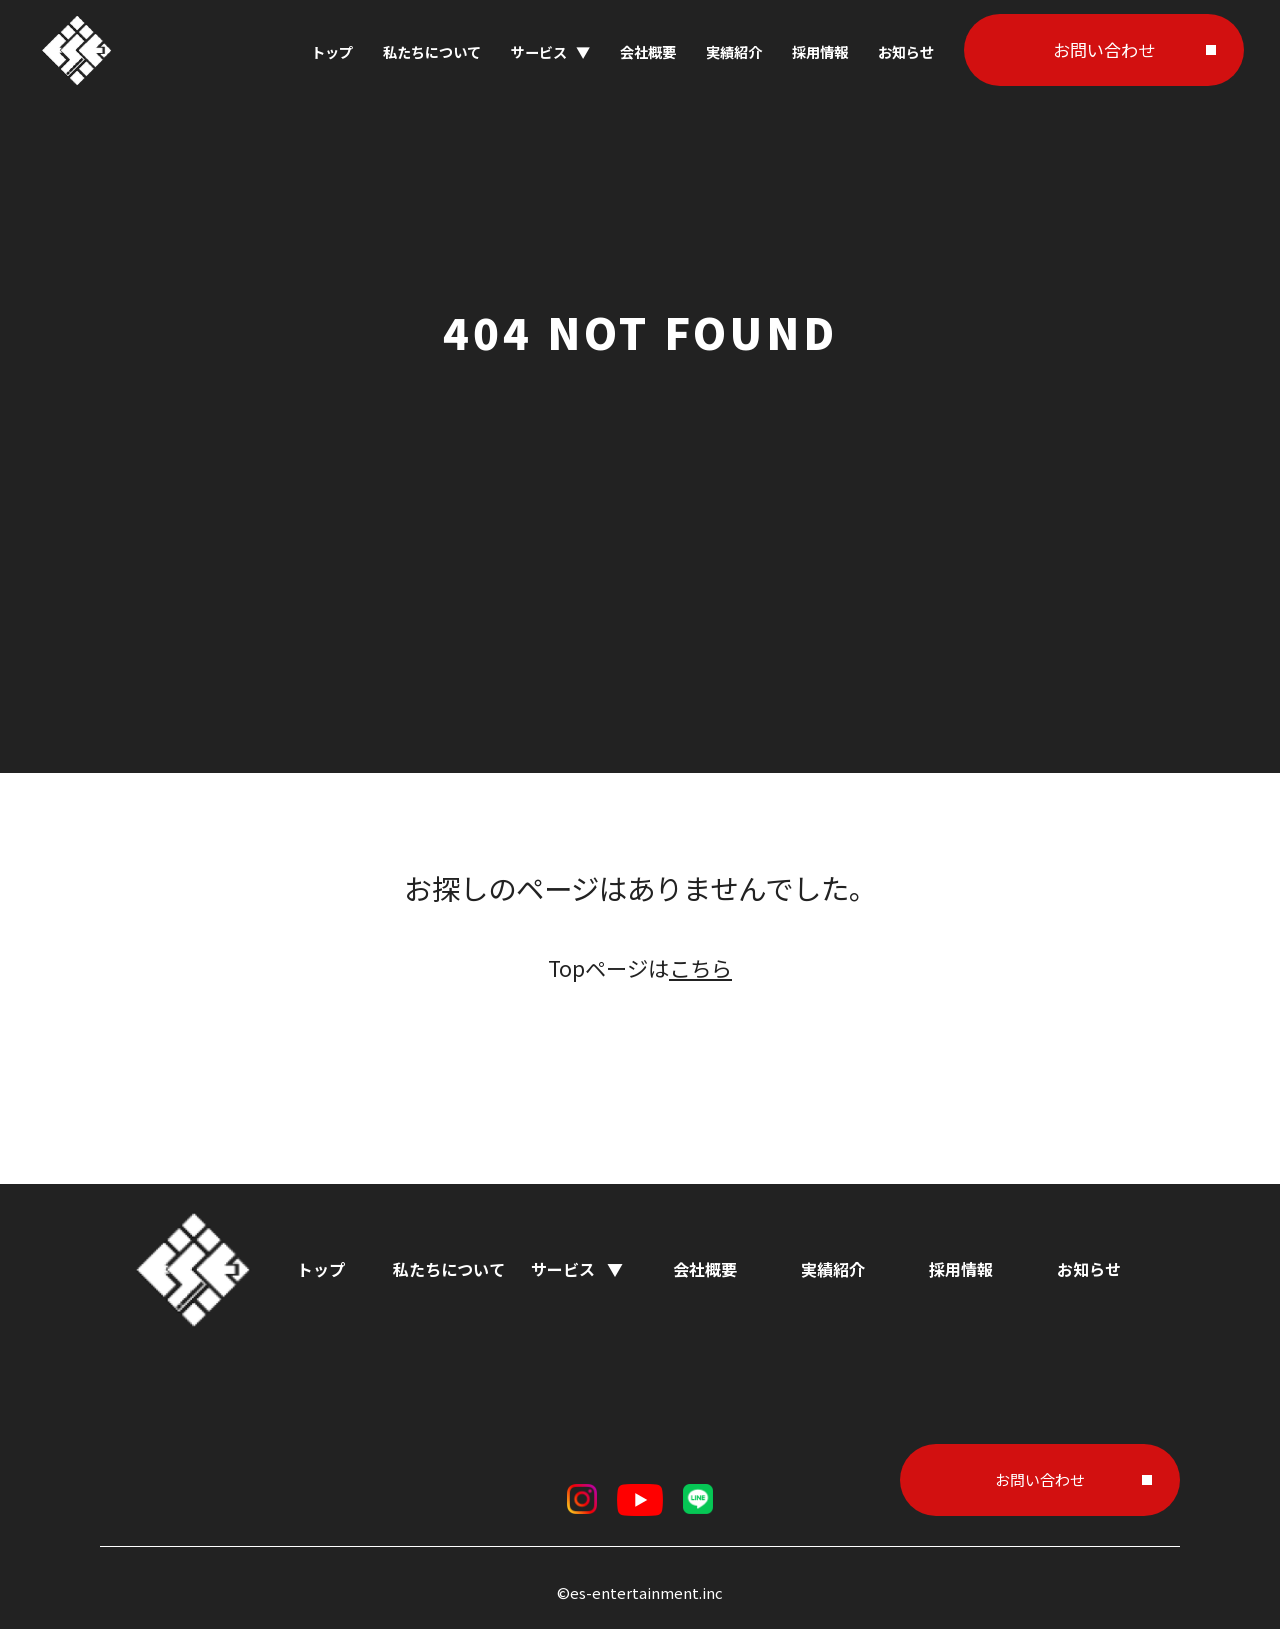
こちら (700, 967)
